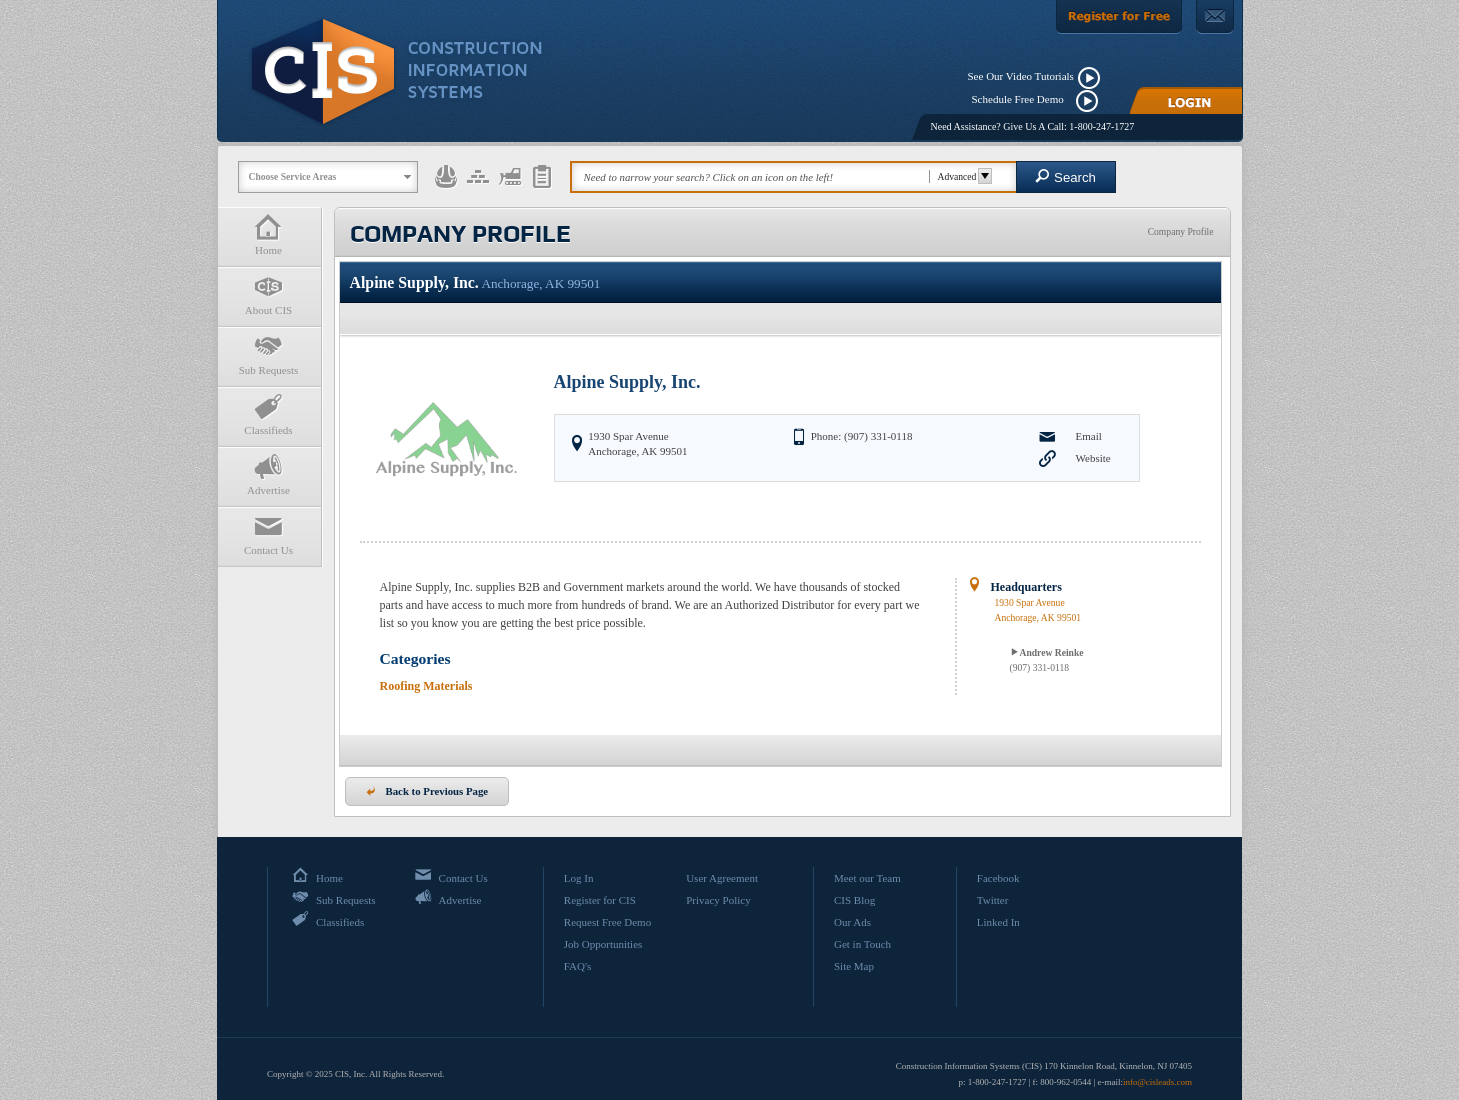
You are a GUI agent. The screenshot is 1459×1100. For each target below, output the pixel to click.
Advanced (962, 176)
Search (1065, 176)
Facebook (998, 878)
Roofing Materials (426, 686)
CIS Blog (854, 900)
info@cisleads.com (1157, 1082)
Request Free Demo (607, 922)
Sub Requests (269, 354)
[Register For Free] (1119, 17)
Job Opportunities (603, 944)
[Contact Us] (1215, 17)
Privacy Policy (718, 900)
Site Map (854, 966)
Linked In (998, 922)
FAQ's (577, 966)
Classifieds (269, 414)
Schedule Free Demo (1022, 99)
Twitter (993, 900)
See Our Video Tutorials (1021, 76)
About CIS (269, 294)
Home (269, 234)
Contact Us (269, 534)
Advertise (269, 474)
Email (1089, 436)
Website (1093, 458)
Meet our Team (867, 878)
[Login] (1186, 100)
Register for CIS (600, 900)
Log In (579, 878)
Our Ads (852, 922)
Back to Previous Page (427, 791)
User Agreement (722, 878)
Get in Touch (862, 944)
